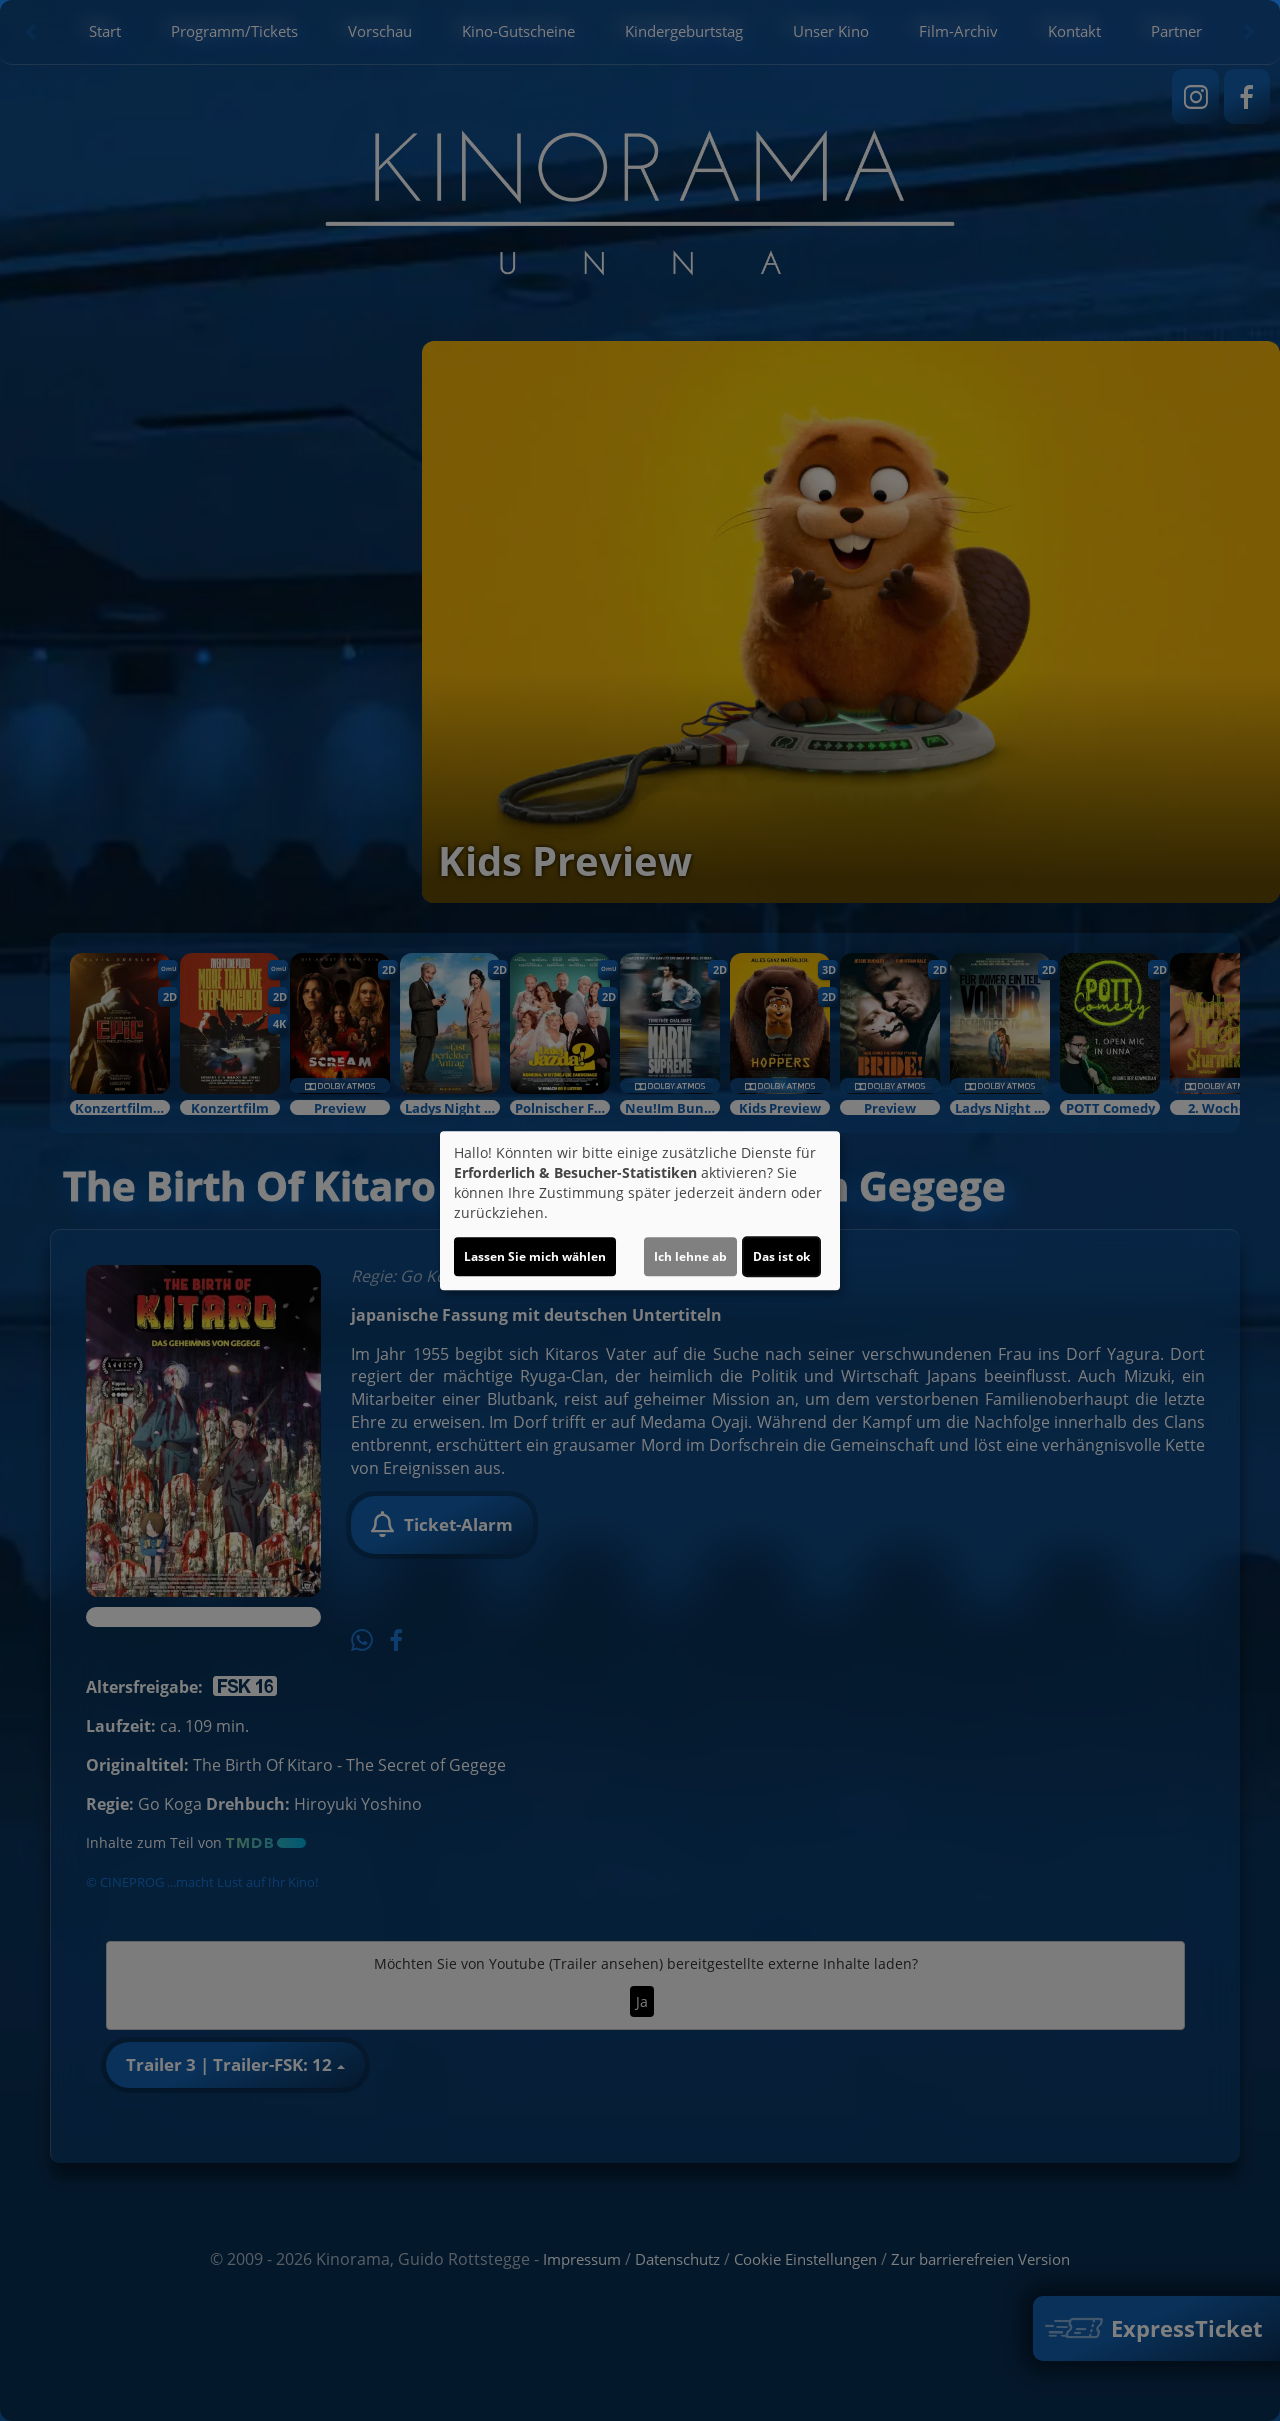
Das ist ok (781, 1256)
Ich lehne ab (690, 1256)
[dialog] (640, 1211)
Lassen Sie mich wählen (535, 1256)
